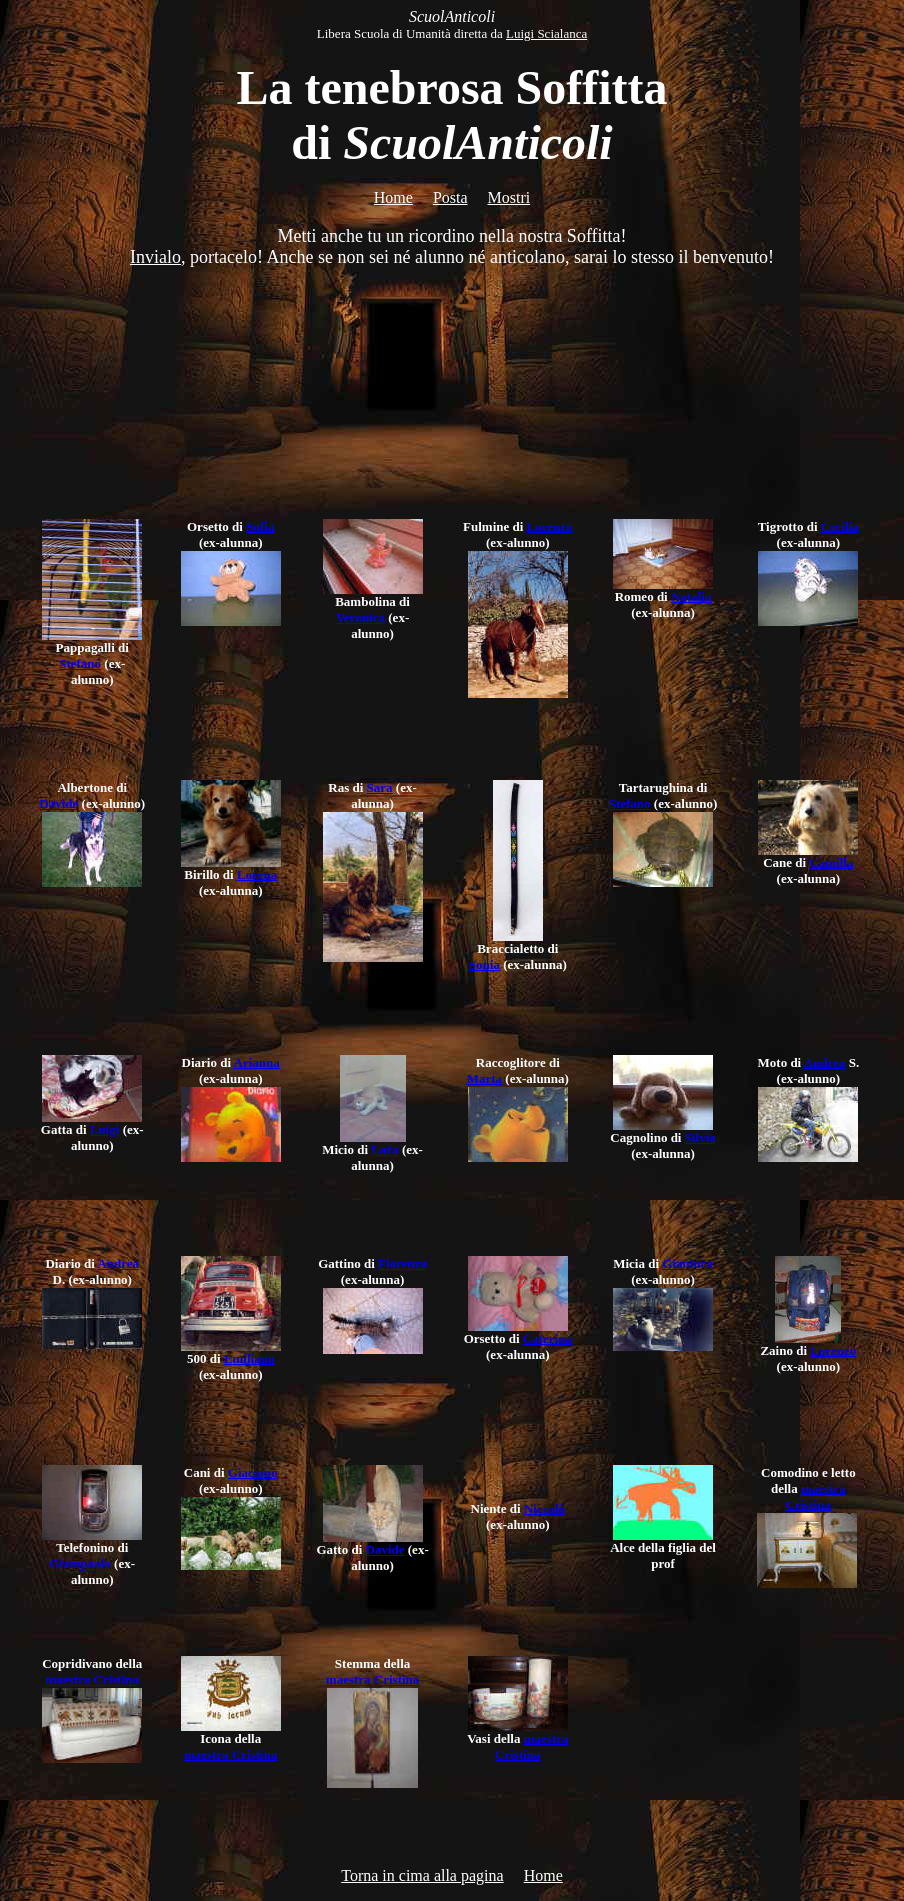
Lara (384, 1149)
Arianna (257, 1062)
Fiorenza (402, 1263)
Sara (380, 787)
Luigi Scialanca (546, 33)
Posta (450, 197)
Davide (58, 803)
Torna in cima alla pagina (422, 1875)
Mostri (509, 197)
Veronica (360, 617)
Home (393, 197)
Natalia (691, 596)
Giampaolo (79, 1563)
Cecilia (840, 526)
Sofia (260, 526)
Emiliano (249, 1358)
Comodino (790, 1472)
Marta (484, 1078)
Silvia (700, 1137)
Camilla (831, 862)
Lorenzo (550, 526)
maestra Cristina (816, 1496)
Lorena (257, 874)
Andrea (825, 1062)
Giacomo (253, 1472)
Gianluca (687, 1263)
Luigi (105, 1129)
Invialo (155, 257)
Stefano (80, 663)
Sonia (484, 964)
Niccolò (544, 1508)
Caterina (547, 1338)
